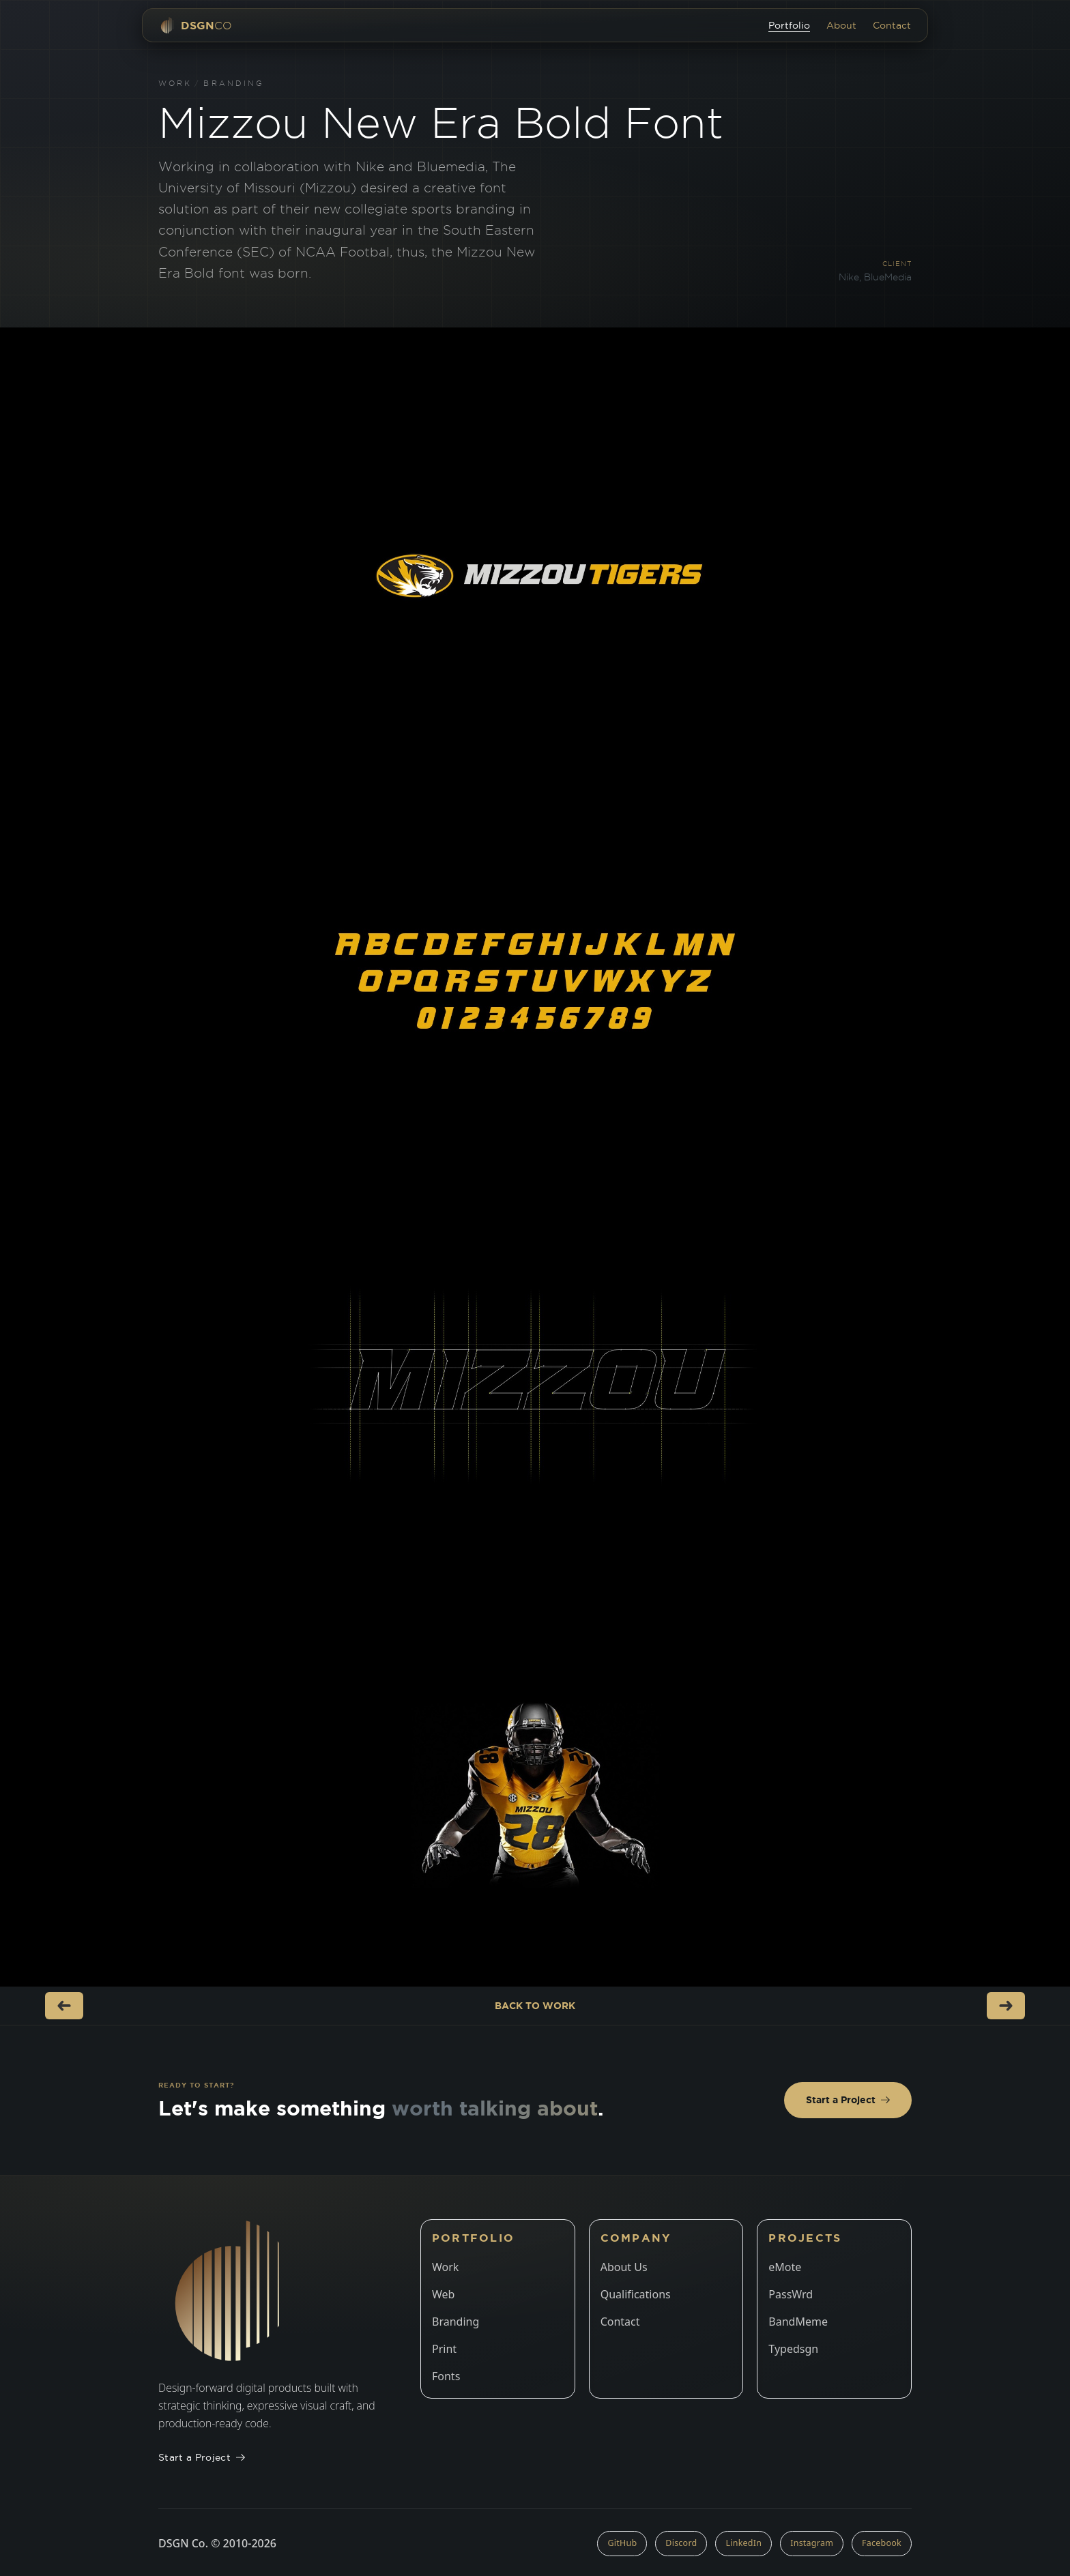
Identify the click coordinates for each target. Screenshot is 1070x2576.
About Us (624, 2266)
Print (444, 2348)
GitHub (622, 2543)
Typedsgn (793, 2348)
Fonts (446, 2376)
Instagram (811, 2543)
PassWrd (790, 2294)
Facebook (881, 2543)
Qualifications (636, 2294)
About (841, 25)
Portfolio (789, 25)
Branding (233, 83)
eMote (784, 2266)
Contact (892, 25)
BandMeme (798, 2321)
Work (175, 83)
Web (443, 2294)
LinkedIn (743, 2543)
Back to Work (535, 2005)
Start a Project (848, 2099)
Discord (681, 2543)
